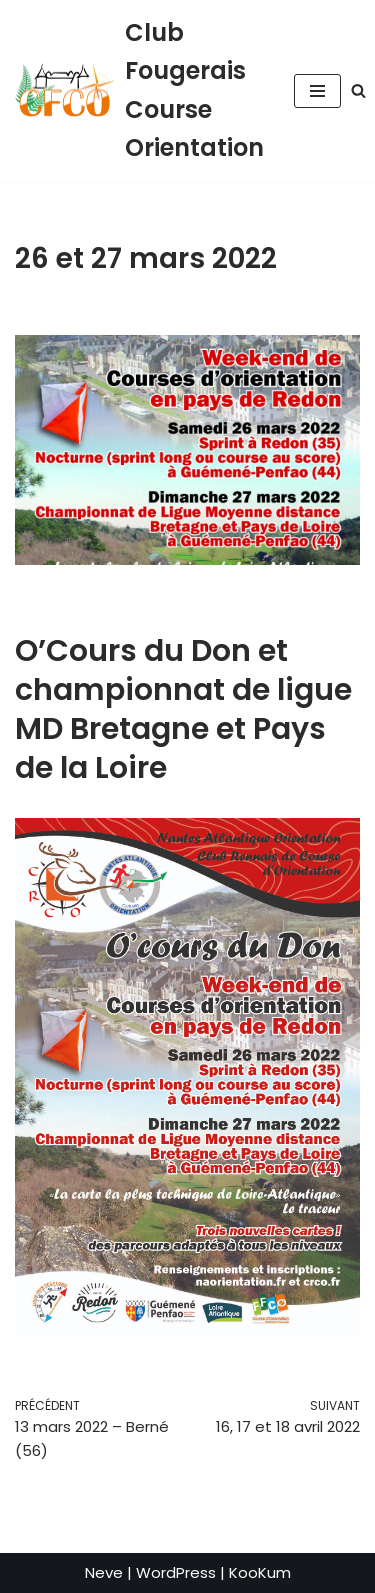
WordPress (176, 1572)
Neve (104, 1572)
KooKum (260, 1572)
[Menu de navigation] (317, 91)
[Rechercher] (358, 90)
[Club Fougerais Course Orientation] (139, 91)
